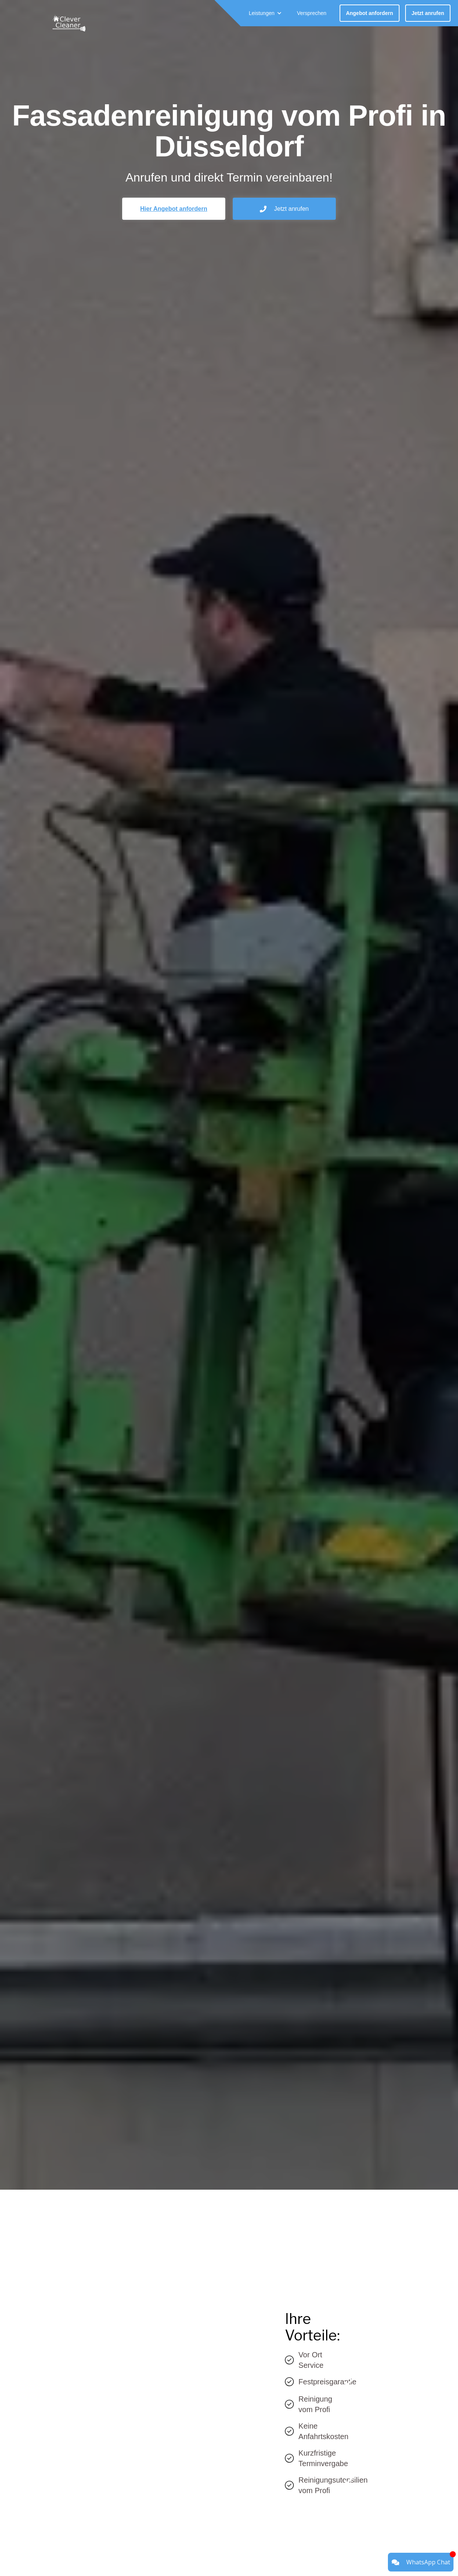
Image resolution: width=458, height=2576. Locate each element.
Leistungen (262, 13)
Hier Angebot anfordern (173, 209)
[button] (265, 13)
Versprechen (311, 13)
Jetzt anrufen (428, 13)
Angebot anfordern (369, 13)
